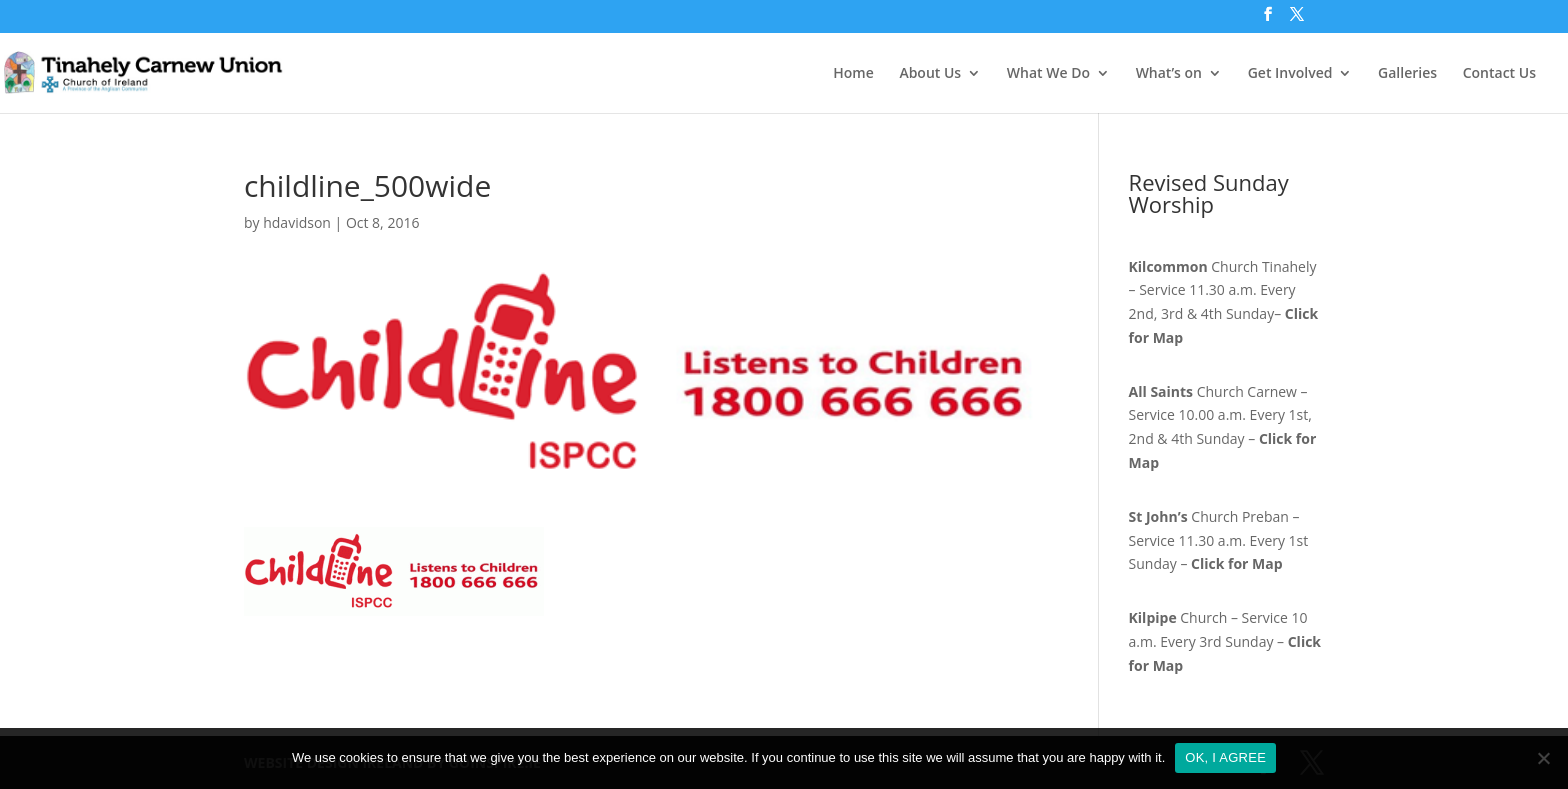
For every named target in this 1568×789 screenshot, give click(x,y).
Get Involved (1290, 74)
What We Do (1048, 74)
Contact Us (1499, 74)
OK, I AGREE (1225, 757)
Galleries (1407, 74)
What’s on (1169, 74)
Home (853, 74)
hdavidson (297, 222)
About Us (930, 74)
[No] (1543, 758)
